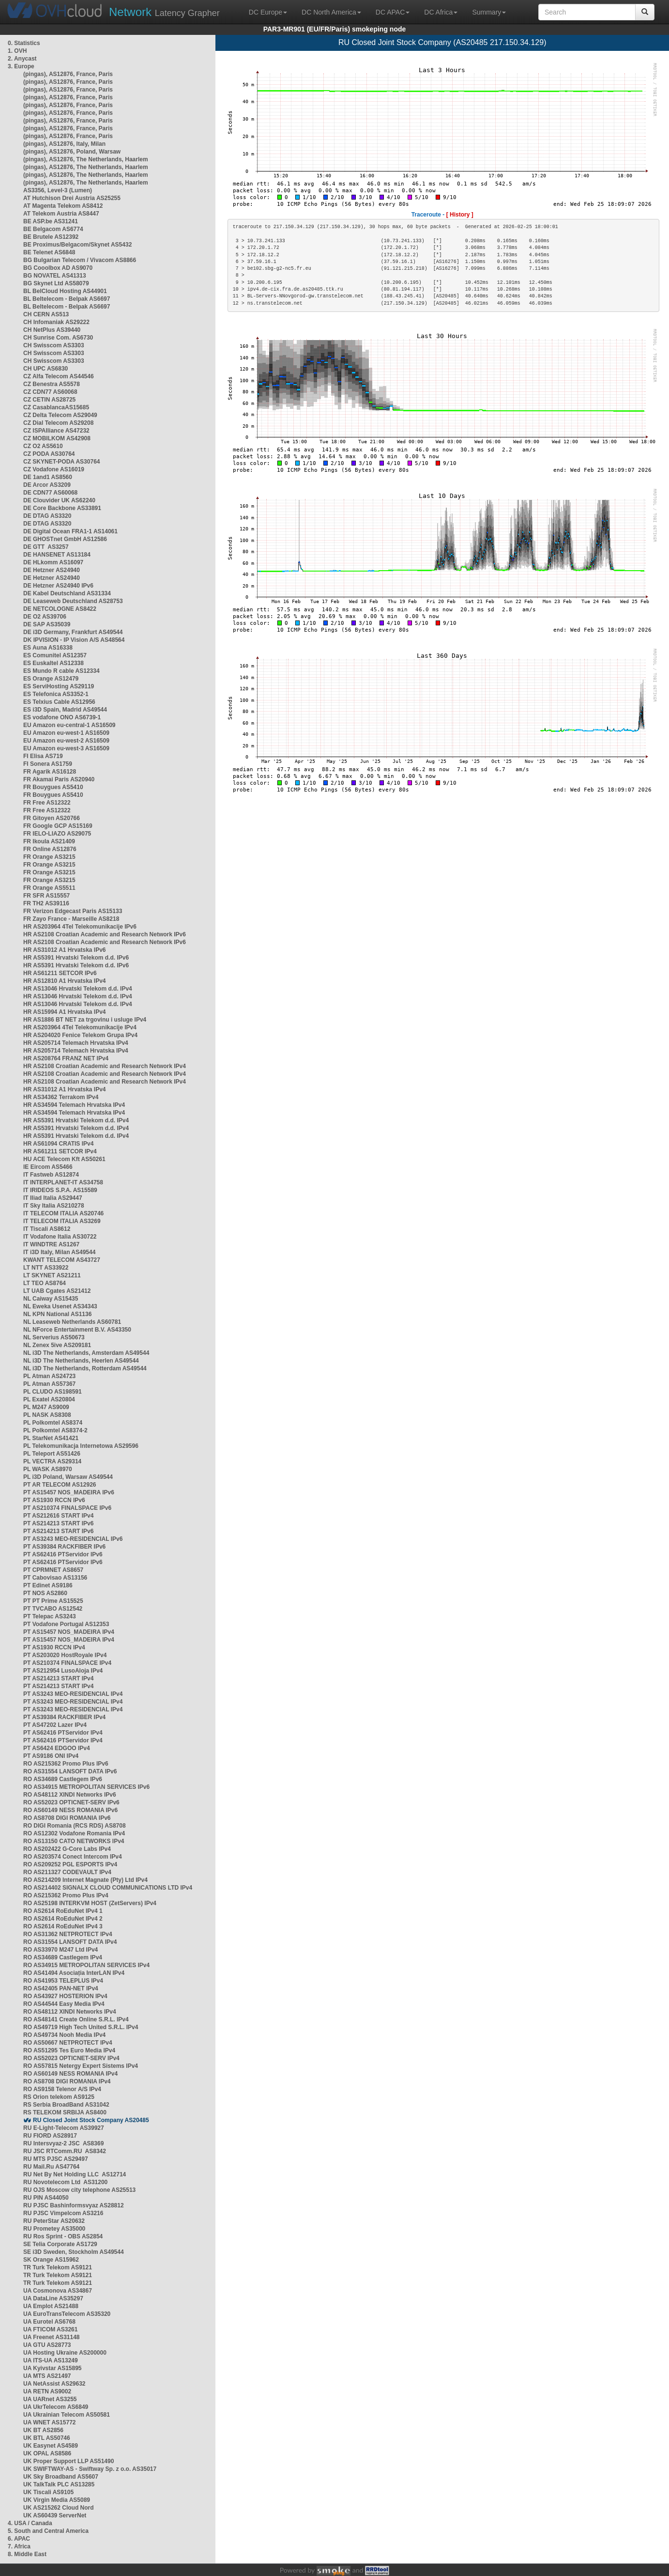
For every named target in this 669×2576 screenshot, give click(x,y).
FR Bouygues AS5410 (53, 787)
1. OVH (17, 50)
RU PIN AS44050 (46, 2197)
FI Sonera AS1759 (47, 763)
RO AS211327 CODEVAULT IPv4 (67, 1872)
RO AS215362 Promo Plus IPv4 (65, 1895)
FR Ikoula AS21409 (49, 841)
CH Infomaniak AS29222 (56, 322)
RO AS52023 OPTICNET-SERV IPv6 (71, 1802)
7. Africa (19, 2546)
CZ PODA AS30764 (49, 453)
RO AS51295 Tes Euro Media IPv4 (69, 2050)
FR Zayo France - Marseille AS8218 (71, 919)
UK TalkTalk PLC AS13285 (58, 2484)
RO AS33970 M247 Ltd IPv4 (60, 1949)
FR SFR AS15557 (46, 895)
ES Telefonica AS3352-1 (56, 694)
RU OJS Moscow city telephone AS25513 (79, 2190)
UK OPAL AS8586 (47, 2453)
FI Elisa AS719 (43, 756)
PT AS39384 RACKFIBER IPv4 (64, 1717)
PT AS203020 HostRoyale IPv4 (64, 1655)
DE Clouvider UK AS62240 (59, 500)
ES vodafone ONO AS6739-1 (62, 717)
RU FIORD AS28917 (50, 2135)
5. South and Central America (48, 2531)
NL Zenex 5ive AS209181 (57, 1345)
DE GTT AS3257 (46, 546)
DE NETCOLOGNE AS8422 (59, 608)
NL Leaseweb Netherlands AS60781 (72, 1322)
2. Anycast (22, 58)
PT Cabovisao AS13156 (55, 1577)
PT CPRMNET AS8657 (53, 1570)
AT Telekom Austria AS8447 (61, 213)
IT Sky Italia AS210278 (53, 1205)
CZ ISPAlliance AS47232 (56, 430)
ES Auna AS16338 (48, 647)
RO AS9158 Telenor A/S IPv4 (62, 2089)
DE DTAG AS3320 (47, 515)
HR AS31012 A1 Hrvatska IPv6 (64, 950)
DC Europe (268, 12)
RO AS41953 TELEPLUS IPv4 (63, 1980)
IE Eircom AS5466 (48, 1167)
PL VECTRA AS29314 (52, 1461)
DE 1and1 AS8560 (47, 477)
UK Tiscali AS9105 (48, 2492)
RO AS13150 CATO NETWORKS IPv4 (73, 1841)
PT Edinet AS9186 (48, 1585)
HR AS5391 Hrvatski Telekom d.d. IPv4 (76, 1120)
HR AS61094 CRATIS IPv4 (58, 1143)
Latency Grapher (164, 11)
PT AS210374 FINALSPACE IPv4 (67, 1663)
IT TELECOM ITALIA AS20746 (63, 1213)
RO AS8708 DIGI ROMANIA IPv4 (67, 2081)
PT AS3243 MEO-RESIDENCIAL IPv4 (72, 1694)
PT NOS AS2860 (45, 1593)
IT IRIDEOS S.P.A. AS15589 (60, 1190)
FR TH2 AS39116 (46, 903)
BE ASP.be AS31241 (50, 221)
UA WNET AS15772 (49, 2422)
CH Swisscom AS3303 (53, 345)
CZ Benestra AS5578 (51, 384)
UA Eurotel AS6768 (49, 2321)
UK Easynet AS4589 (50, 2445)
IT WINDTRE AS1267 (51, 1244)
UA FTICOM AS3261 (50, 2329)
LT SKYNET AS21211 (52, 1275)
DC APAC (393, 12)
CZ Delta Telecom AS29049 (60, 415)
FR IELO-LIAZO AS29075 (57, 833)
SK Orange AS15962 (51, 2259)
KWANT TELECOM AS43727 (61, 1260)
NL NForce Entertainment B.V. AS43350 (77, 1329)
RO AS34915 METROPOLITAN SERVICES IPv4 (86, 1965)
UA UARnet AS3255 (49, 2399)
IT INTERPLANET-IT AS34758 (63, 1182)
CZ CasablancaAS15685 (56, 407)
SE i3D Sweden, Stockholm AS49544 (73, 2252)
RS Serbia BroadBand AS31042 (66, 2104)
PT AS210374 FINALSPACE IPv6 (67, 1508)
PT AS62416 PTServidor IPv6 (63, 1554)
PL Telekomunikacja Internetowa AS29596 (80, 1446)
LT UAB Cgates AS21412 (57, 1291)
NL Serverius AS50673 (54, 1337)
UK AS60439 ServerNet (54, 2515)
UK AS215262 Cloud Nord (58, 2507)
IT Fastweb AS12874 (51, 1174)
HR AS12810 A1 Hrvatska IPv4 (64, 981)
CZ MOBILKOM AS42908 (57, 438)
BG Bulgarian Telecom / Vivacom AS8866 (79, 260)
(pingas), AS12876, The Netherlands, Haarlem (85, 159)
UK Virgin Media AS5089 (56, 2500)
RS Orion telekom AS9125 (58, 2097)
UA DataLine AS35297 (53, 2298)
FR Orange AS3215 (49, 856)
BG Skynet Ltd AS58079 (56, 283)
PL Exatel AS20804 (49, 1399)
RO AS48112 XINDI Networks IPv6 (69, 1794)
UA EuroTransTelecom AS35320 (66, 2314)
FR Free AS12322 (47, 802)
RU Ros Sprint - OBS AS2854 (63, 2236)
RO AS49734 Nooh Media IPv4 (64, 2035)
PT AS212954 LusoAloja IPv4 (63, 1670)
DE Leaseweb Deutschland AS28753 (73, 601)
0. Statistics (24, 43)
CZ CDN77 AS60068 (50, 391)
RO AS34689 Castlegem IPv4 (62, 1957)
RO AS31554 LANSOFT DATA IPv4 (70, 1942)
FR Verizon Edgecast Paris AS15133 (72, 911)
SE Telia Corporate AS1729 (60, 2244)
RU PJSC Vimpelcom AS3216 (63, 2213)
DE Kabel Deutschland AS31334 (67, 593)
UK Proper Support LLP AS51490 (68, 2461)
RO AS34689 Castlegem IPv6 (62, 1779)
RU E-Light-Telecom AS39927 (63, 2128)
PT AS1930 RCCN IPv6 (54, 1500)
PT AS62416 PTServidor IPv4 (63, 1732)
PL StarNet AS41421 (50, 1438)
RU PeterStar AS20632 (54, 2221)
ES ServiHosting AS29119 (58, 686)
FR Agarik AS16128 (49, 771)
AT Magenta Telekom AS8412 (63, 205)
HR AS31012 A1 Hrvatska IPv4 (64, 1089)
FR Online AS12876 (49, 849)
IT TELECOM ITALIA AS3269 (62, 1221)
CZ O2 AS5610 (43, 446)
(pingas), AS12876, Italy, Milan (64, 143)
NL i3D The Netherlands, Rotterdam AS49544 (85, 1368)
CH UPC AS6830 (45, 368)
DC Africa (440, 12)
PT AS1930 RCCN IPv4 (54, 1647)
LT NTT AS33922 (45, 1267)
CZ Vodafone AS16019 (53, 469)
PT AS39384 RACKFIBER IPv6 (64, 1546)
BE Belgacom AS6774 (53, 229)
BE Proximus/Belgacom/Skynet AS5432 (77, 244)
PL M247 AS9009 (46, 1407)
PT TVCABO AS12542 (52, 1608)
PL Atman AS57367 (49, 1384)
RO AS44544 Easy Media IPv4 (64, 2004)
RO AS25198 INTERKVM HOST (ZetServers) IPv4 (89, 1903)
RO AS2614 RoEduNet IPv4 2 (63, 1918)
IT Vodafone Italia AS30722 (59, 1236)
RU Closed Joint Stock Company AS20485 (91, 2120)
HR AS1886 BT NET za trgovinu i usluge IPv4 (84, 1019)
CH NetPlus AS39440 (51, 329)
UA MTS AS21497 (47, 2376)
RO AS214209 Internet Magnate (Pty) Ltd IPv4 (85, 1880)
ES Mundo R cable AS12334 (61, 670)
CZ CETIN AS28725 (49, 399)
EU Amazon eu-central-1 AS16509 (69, 725)
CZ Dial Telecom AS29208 (58, 422)
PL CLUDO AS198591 (52, 1391)
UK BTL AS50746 (46, 2438)
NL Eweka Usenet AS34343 (60, 1306)
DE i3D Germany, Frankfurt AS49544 (72, 632)
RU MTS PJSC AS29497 (55, 2159)
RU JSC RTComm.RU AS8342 (64, 2151)
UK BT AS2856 (43, 2430)
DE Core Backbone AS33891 (62, 508)
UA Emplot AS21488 (50, 2306)
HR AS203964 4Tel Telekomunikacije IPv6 (80, 926)
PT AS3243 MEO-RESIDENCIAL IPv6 (72, 1539)
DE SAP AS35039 (46, 624)
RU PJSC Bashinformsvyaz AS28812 (73, 2205)
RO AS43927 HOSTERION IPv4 (65, 1996)
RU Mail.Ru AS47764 (51, 2166)
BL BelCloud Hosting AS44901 (65, 291)
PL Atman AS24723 (49, 1376)
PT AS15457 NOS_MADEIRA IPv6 (68, 1492)
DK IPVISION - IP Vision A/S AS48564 (73, 639)
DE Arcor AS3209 (47, 484)
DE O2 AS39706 (44, 616)
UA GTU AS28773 (47, 2345)
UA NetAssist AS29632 (54, 2383)
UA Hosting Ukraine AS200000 (64, 2352)
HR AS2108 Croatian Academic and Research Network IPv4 (104, 1066)
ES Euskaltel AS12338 (53, 663)
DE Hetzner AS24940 (51, 570)
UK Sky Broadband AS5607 (60, 2476)
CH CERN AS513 (46, 314)
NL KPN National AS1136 (57, 1314)
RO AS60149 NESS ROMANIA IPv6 (70, 1810)
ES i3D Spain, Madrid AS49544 (65, 709)
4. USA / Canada (30, 2523)
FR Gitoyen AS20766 (51, 818)
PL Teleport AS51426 (51, 1453)
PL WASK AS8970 (47, 1469)
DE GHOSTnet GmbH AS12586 (65, 539)
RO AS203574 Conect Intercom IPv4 (72, 1856)
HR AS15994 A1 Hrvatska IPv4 (64, 1012)
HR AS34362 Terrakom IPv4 (60, 1097)
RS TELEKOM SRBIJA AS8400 (64, 2112)
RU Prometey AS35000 (54, 2228)
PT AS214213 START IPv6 (58, 1523)
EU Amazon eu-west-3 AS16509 (66, 748)
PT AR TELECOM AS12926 (59, 1484)
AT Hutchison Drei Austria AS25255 (72, 198)
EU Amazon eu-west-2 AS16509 (66, 740)
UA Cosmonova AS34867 (57, 2290)
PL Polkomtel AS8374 (52, 1422)
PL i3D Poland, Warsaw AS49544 (68, 1477)
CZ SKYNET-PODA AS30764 (61, 461)
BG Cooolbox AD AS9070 (57, 267)
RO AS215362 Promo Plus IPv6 (65, 1763)
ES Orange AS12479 (50, 678)
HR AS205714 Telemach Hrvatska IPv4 (75, 1043)
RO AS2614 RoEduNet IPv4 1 (63, 1911)
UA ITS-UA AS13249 (50, 2360)
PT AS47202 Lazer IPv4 (55, 1725)
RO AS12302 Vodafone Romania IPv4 (74, 1833)
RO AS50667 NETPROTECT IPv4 (67, 2042)
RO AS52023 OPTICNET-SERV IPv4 (71, 2058)
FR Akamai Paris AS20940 (58, 779)
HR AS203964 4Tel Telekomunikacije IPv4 (80, 1027)
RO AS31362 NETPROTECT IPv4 (67, 1934)
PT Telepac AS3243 (49, 1616)
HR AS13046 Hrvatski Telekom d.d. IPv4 (77, 988)
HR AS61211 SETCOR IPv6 (60, 973)
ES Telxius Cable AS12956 (59, 701)
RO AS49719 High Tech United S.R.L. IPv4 (80, 2027)
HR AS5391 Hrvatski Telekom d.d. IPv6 (76, 957)
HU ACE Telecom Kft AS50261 (64, 1159)
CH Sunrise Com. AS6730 (58, 337)
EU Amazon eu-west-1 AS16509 (66, 732)
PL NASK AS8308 (47, 1415)
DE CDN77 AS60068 (50, 492)
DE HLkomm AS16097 (53, 562)
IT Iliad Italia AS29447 (52, 1198)
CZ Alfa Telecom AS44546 (58, 376)
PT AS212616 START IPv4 (58, 1515)
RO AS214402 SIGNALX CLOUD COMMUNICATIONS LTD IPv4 (107, 1887)
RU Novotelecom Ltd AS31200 (65, 2182)
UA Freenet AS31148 (51, 2337)
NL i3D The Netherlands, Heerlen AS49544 (81, 1360)
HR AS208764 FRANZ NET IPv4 (65, 1058)
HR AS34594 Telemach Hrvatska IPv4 (74, 1105)
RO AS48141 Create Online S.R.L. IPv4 (76, 2019)
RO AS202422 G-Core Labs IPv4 (67, 1849)
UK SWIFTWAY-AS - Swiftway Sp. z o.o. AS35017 (89, 2469)
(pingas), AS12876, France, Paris (68, 74)
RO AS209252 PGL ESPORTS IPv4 (70, 1864)
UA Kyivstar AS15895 (52, 2368)
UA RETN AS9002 (47, 2391)
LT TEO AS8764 (44, 1283)
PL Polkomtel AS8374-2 (55, 1430)
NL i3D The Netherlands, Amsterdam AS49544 (86, 1353)
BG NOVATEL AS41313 (54, 275)
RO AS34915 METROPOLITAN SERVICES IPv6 (86, 1787)
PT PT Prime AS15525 (53, 1601)
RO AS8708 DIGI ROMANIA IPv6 (67, 1818)
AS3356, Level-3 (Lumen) (57, 190)
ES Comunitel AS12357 (55, 655)
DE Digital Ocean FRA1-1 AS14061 (70, 531)
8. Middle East (27, 2554)
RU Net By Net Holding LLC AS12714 (74, 2174)
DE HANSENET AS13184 (57, 554)
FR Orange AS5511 (49, 888)
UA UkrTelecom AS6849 (55, 2407)
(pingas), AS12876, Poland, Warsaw (72, 151)
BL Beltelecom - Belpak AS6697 (66, 298)
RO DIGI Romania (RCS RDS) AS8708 (74, 1825)
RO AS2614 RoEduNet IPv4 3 (63, 1926)
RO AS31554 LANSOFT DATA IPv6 (70, 1771)
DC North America (331, 12)
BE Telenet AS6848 (49, 252)
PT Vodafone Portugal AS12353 (66, 1624)
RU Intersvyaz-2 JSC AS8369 (63, 2143)
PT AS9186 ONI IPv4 (50, 1756)
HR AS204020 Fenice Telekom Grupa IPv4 (80, 1035)
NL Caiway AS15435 (50, 1298)
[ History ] (459, 214)
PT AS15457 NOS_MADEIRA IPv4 (68, 1632)
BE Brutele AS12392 (50, 236)
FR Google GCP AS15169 (57, 825)
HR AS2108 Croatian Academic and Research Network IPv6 (104, 934)
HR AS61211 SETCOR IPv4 (60, 1151)
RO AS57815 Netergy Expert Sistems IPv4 (80, 2066)
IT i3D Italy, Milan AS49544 (59, 1252)
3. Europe (21, 66)
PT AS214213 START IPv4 (58, 1678)
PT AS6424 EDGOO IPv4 (56, 1748)
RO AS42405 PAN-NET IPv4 (60, 1988)
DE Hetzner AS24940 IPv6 (58, 585)
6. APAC (19, 2538)
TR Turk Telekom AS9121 (57, 2267)
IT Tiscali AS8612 (46, 1229)
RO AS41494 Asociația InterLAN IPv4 (73, 1973)
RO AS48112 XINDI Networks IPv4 (69, 2011)
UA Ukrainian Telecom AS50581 (66, 2414)
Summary (489, 12)
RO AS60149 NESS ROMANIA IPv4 (70, 2073)
